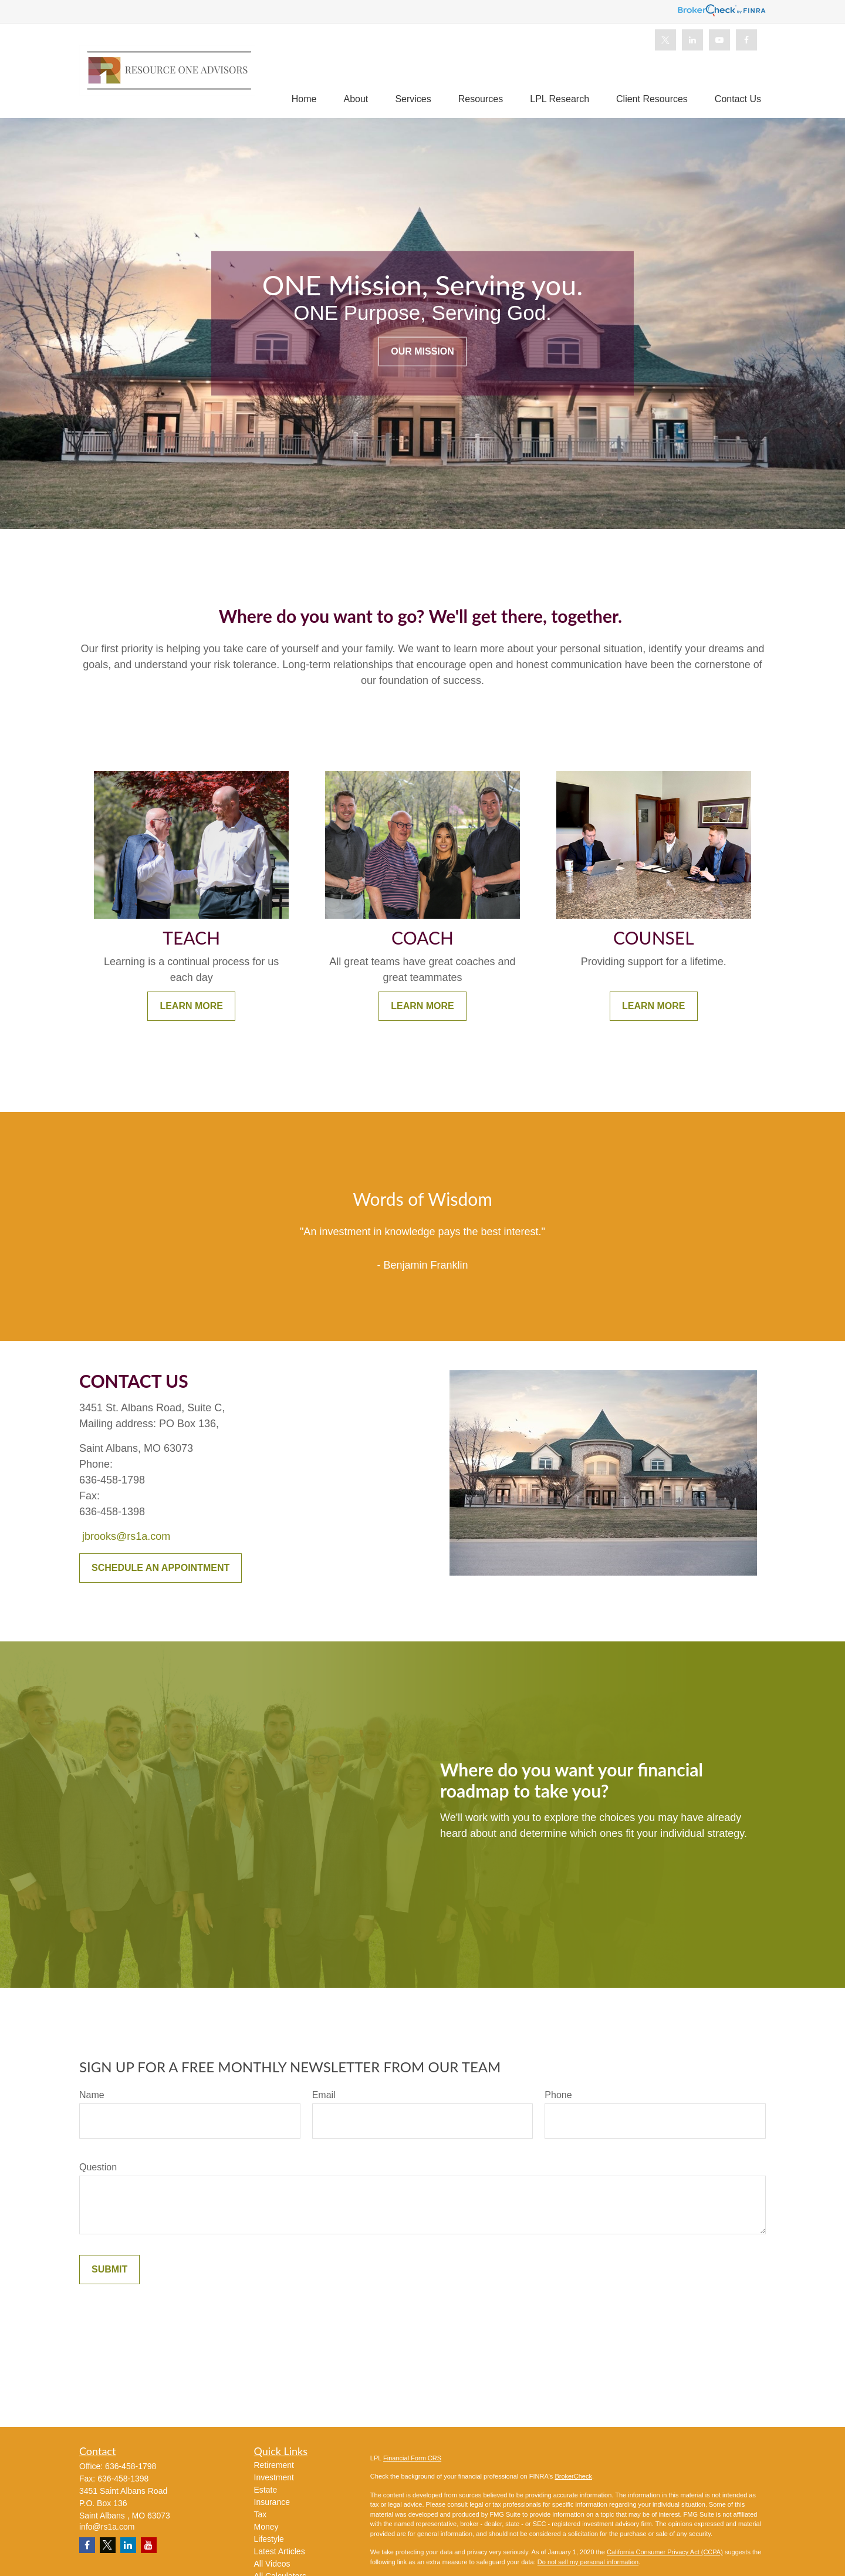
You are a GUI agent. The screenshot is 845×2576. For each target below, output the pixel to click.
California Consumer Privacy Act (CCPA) (665, 2551)
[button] (304, 99)
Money (266, 2526)
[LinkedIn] (692, 39)
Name (91, 2095)
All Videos (272, 2563)
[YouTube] (719, 39)
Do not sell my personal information (588, 2561)
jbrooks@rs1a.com (126, 1536)
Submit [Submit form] (109, 2269)
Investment (274, 2477)
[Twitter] (665, 39)
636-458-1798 (130, 2466)
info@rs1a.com (106, 2526)
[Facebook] (746, 39)
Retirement (274, 2465)
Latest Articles (279, 2551)
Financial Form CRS (412, 2458)
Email (324, 2095)
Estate (266, 2489)
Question (98, 2167)
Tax (260, 2514)
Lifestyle (269, 2539)
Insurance (272, 2502)
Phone (558, 2095)
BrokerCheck (573, 2476)
